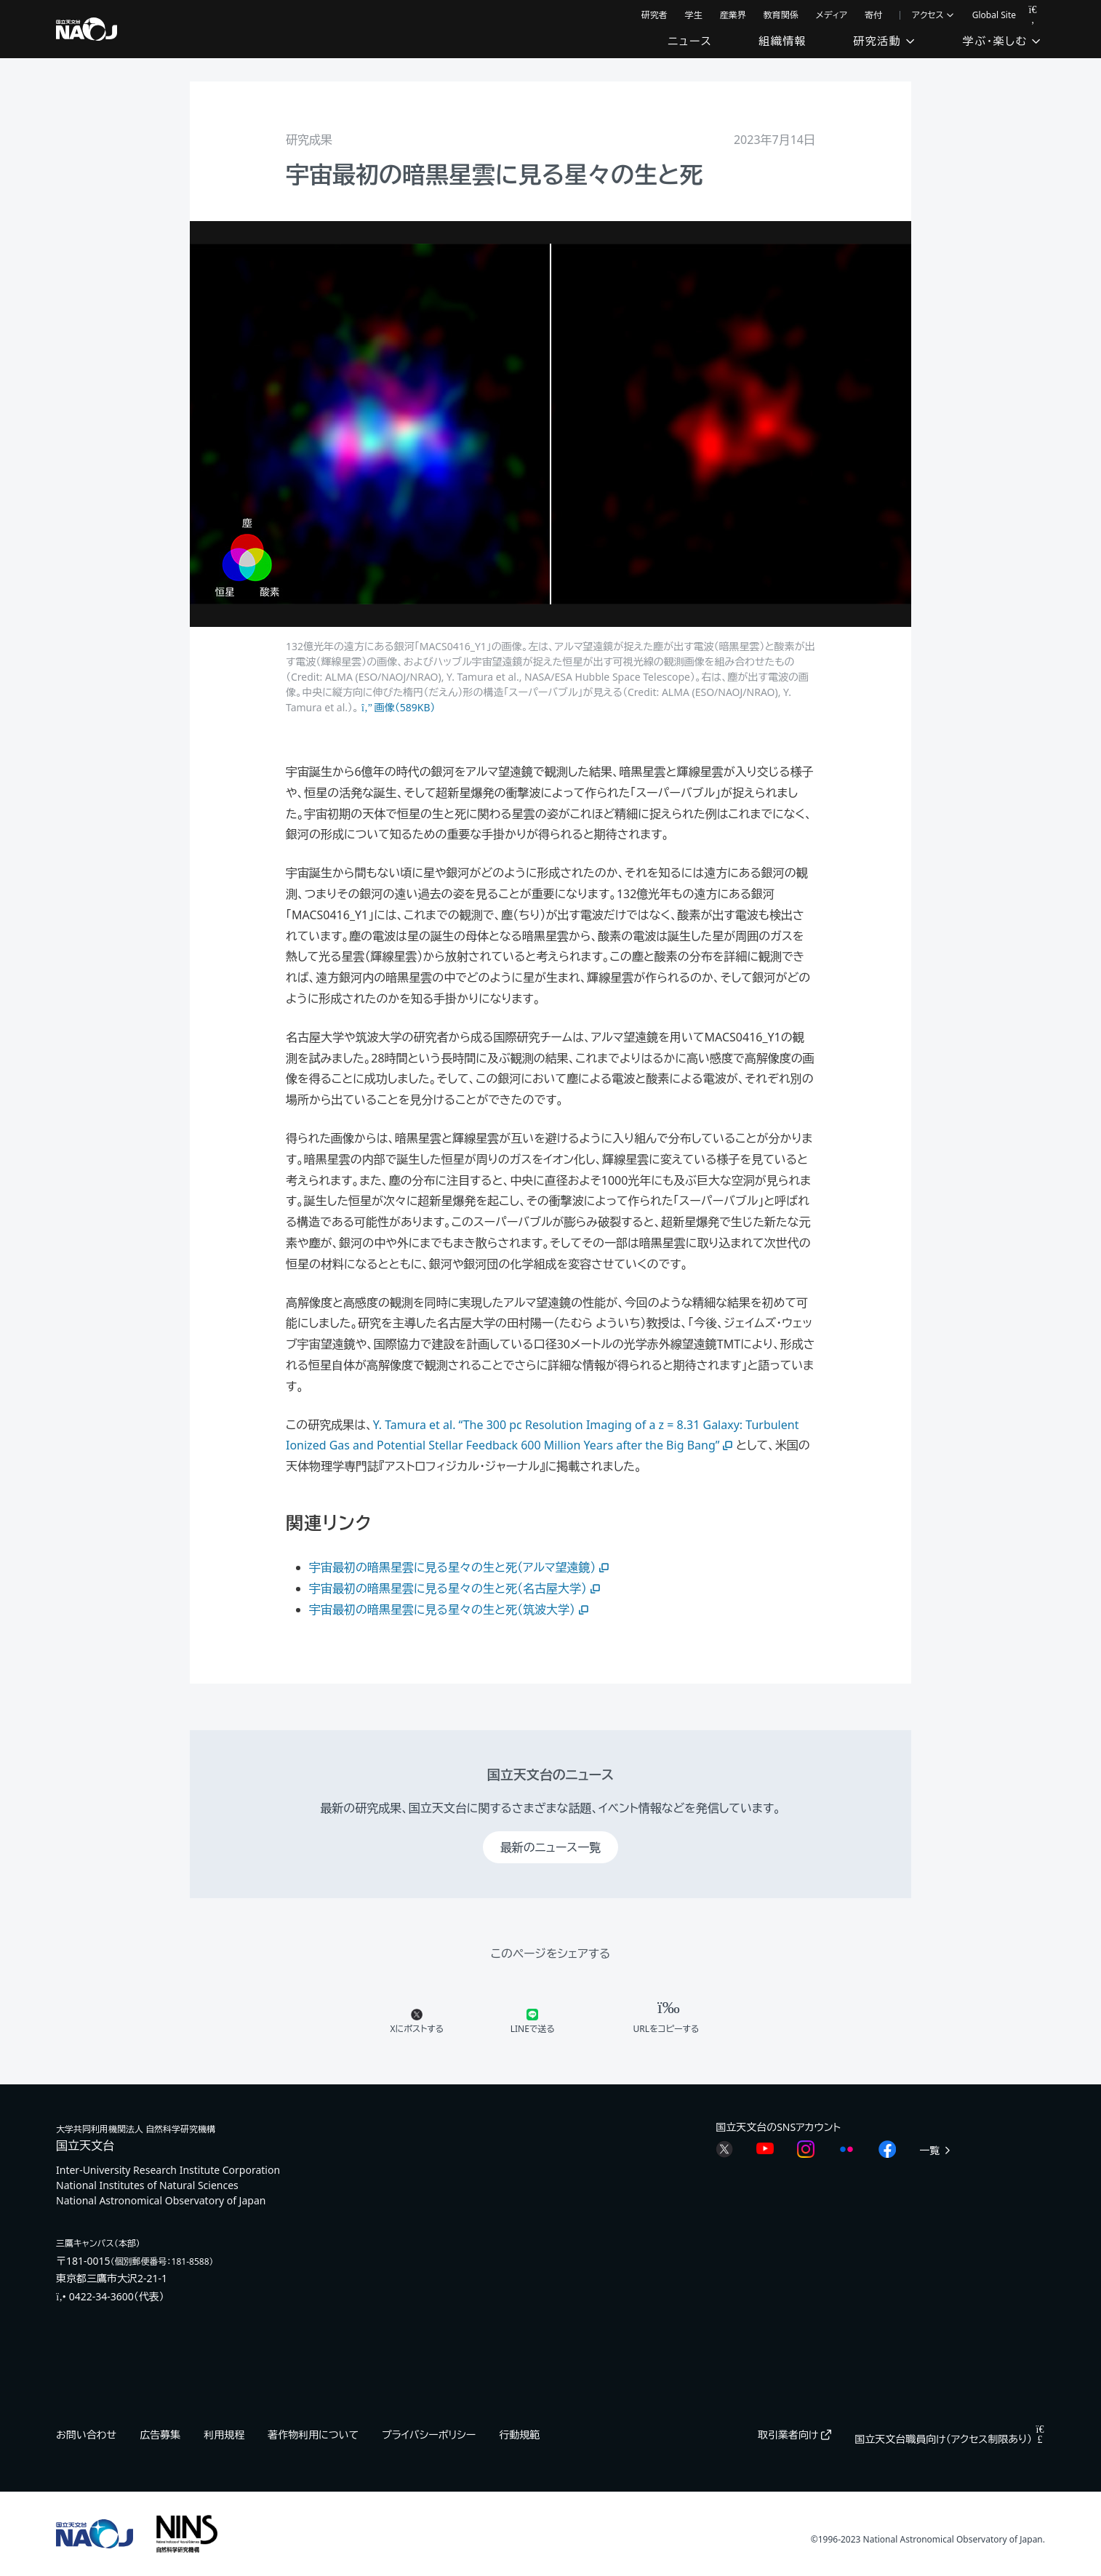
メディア (832, 15)
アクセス (933, 15)
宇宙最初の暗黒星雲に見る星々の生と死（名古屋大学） (456, 1588)
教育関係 (781, 15)
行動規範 (519, 2434)
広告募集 (160, 2434)
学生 (693, 15)
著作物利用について (313, 2434)
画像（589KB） (398, 707)
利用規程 (224, 2434)
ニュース (690, 40)
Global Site (994, 15)
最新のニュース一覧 (550, 1847)
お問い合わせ (86, 2434)
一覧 (936, 2150)
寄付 (873, 15)
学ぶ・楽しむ (1002, 40)
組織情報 (782, 40)
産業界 (733, 15)
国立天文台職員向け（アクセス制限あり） (949, 2439)
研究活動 (884, 40)
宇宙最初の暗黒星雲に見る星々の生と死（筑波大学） (450, 1609)
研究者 (654, 15)
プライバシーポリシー (429, 2434)
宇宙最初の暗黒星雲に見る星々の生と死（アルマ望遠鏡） (460, 1567)
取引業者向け (794, 2434)
